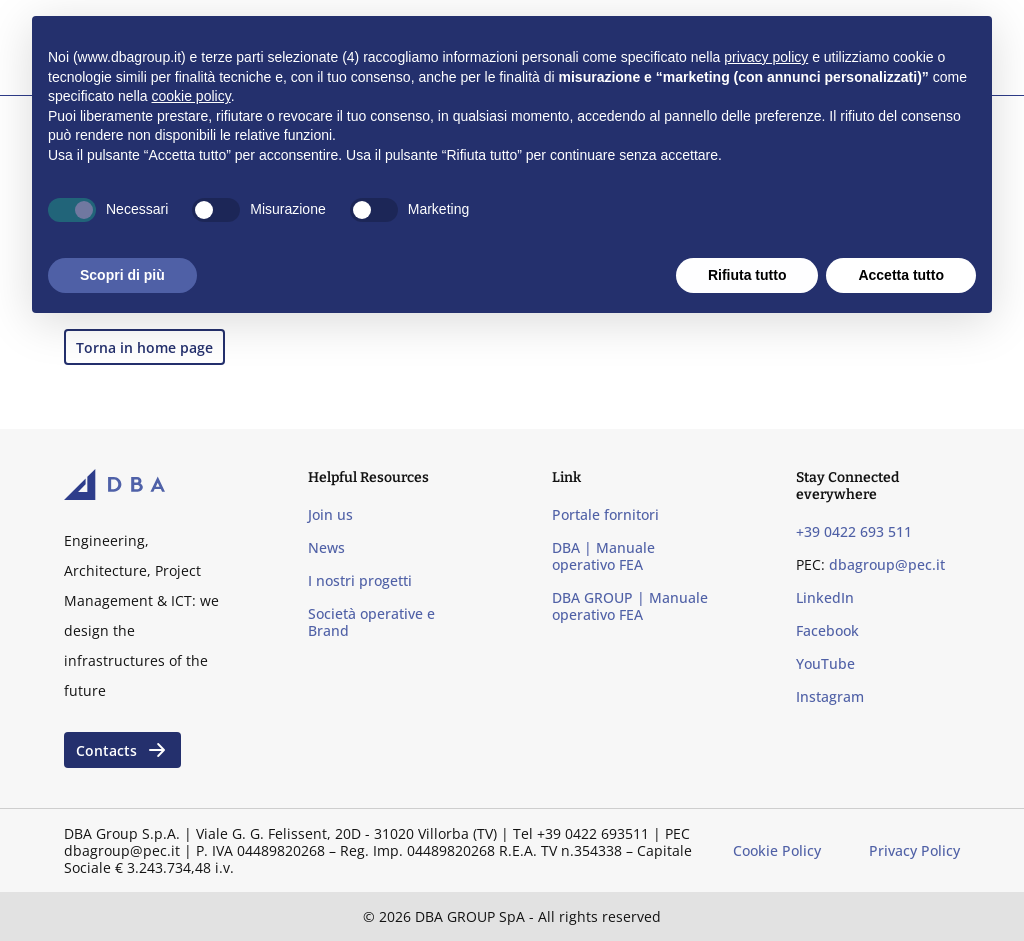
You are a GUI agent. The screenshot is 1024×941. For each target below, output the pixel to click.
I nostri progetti (360, 580)
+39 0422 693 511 (854, 531)
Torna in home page (144, 347)
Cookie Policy (777, 850)
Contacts (122, 750)
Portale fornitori (605, 514)
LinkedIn (825, 597)
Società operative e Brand (371, 622)
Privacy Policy (914, 850)
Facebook (827, 630)
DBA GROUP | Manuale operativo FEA (630, 606)
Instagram (830, 696)
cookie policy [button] (191, 96)
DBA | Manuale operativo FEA (603, 556)
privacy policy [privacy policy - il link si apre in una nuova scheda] (766, 57)
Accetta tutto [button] (901, 275)
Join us (330, 514)
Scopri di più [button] (122, 275)
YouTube (825, 663)
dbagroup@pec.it (887, 564)
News (326, 547)
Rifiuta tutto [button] (747, 275)
